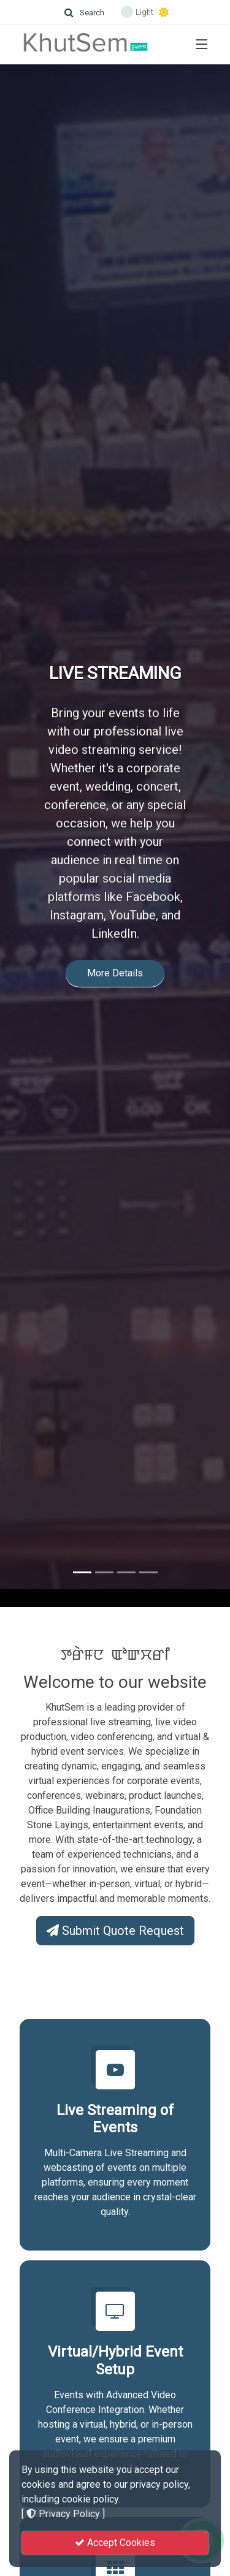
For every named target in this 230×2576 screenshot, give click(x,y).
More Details (115, 944)
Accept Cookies (115, 2542)
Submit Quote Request (115, 1930)
